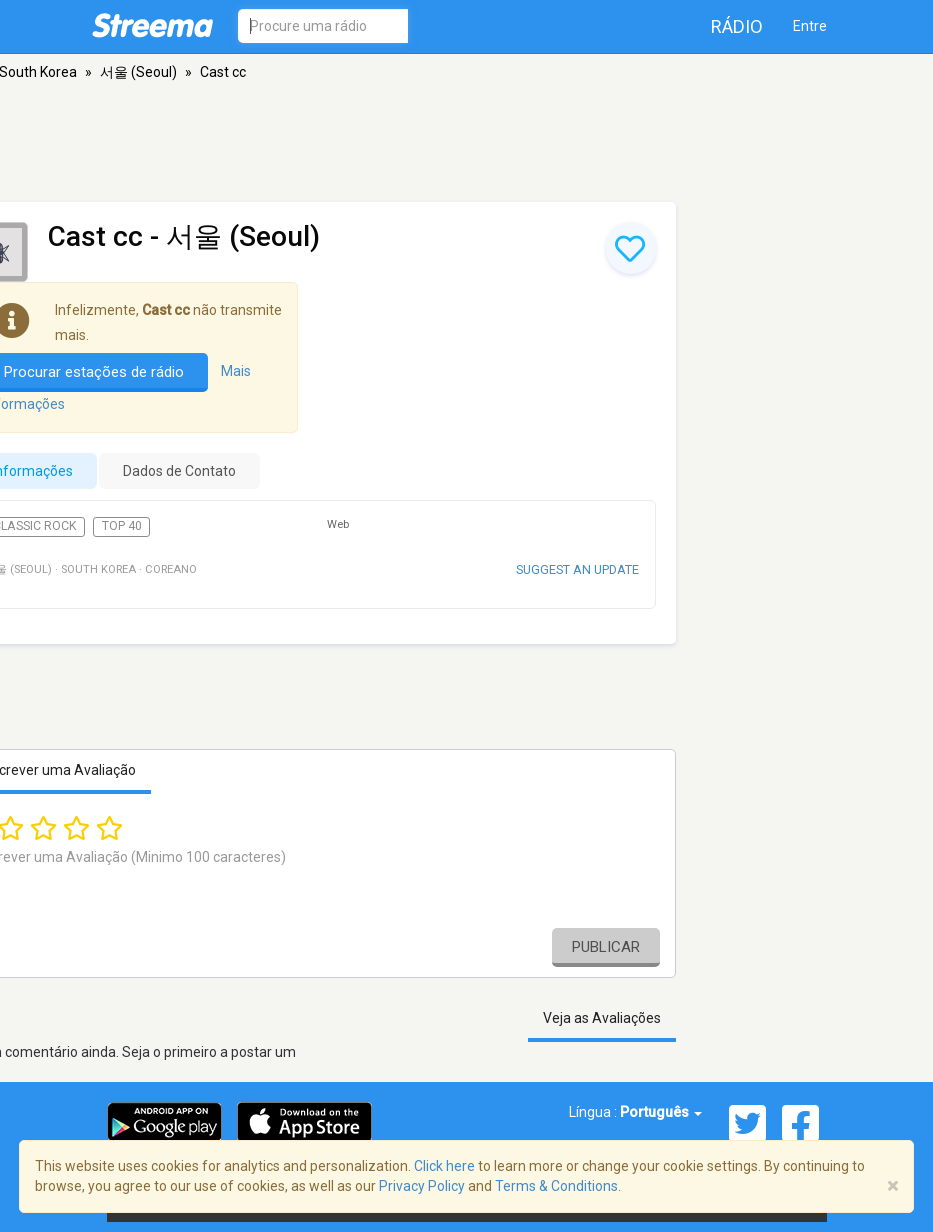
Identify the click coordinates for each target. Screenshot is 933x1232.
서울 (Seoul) (138, 72)
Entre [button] (810, 26)
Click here (444, 1166)
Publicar (606, 947)
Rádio (737, 26)
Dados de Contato (179, 471)
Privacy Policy (422, 1186)
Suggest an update (577, 569)
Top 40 (122, 526)
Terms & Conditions (556, 1186)
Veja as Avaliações (602, 1018)
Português (661, 1112)
